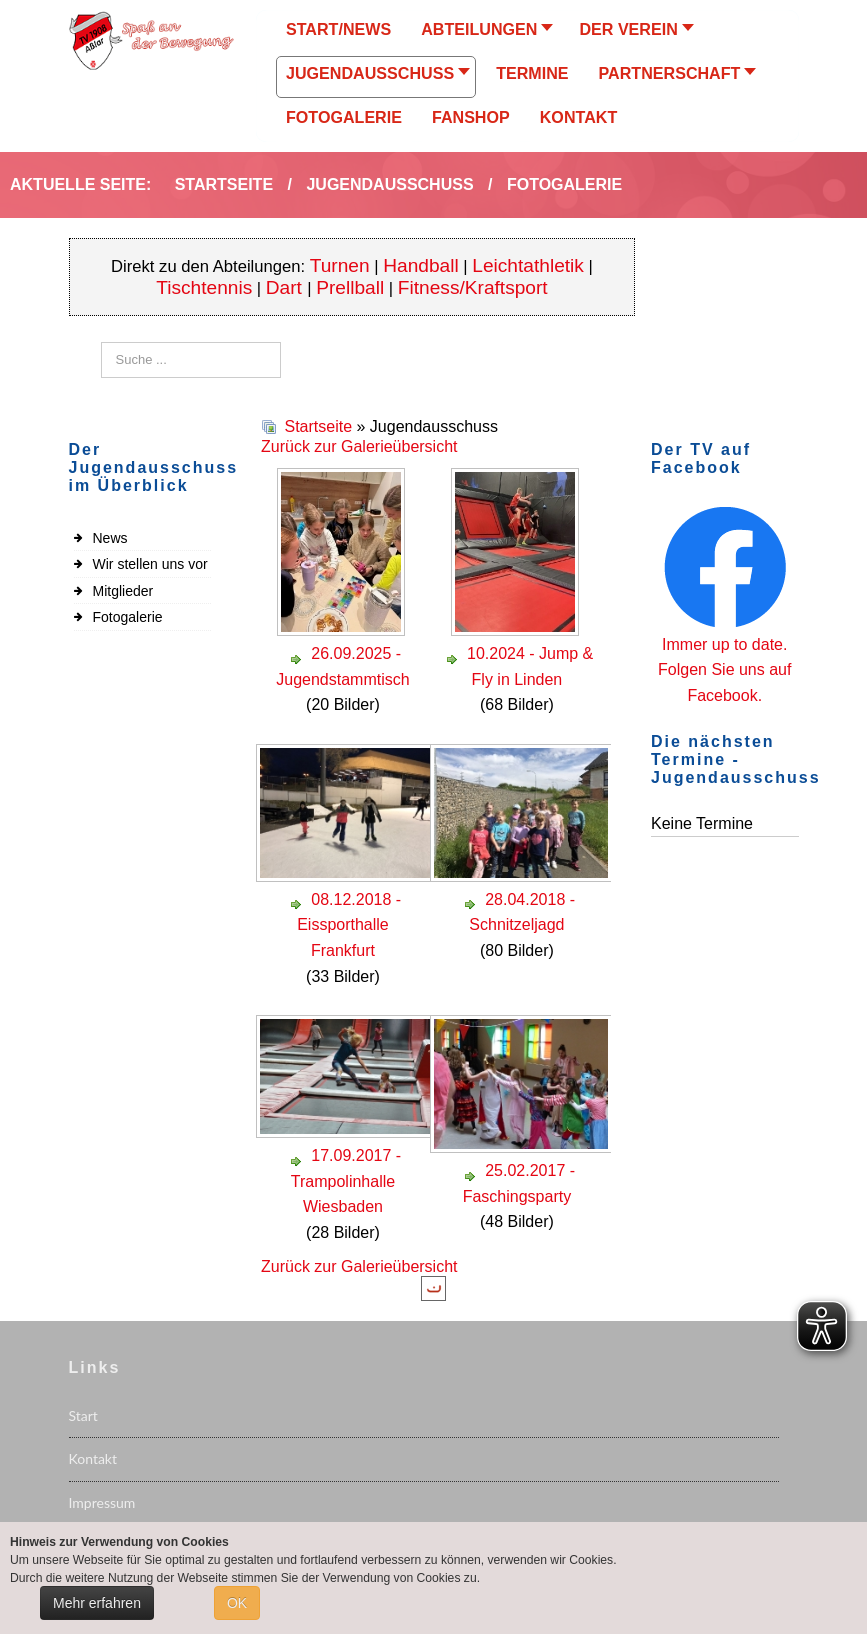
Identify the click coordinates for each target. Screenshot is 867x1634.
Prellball (350, 287)
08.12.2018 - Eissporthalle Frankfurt (349, 925)
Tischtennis (204, 287)
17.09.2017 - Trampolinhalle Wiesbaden (346, 1181)
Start (83, 1415)
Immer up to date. (724, 644)
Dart (286, 287)
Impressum (102, 1502)
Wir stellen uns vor (150, 564)
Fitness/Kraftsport (473, 287)
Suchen (101, 342)
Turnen (340, 265)
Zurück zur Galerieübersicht (359, 446)
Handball (421, 265)
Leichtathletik (528, 265)
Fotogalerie (128, 617)
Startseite (318, 426)
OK (237, 1603)
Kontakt (93, 1458)
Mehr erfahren (97, 1603)
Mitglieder (123, 591)
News (110, 538)
